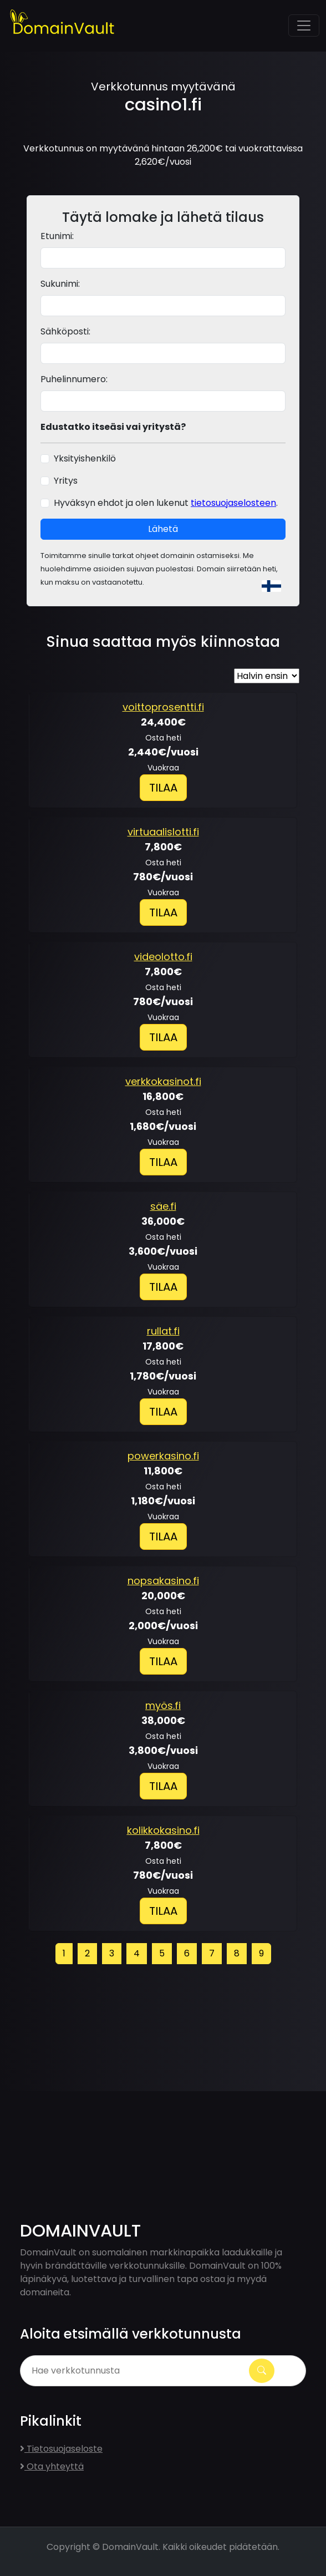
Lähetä (163, 529)
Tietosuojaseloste (61, 2448)
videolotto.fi (163, 957)
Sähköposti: (65, 331)
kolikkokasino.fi (163, 1830)
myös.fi (163, 1705)
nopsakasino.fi (163, 1581)
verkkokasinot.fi (163, 1081)
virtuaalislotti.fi (163, 832)
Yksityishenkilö (85, 458)
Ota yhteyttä (52, 2466)
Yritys (66, 480)
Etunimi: (57, 236)
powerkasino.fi (163, 1456)
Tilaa (163, 787)
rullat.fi (163, 1331)
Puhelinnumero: (74, 379)
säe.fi (163, 1206)
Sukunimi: (60, 283)
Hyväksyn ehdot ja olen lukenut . (166, 502)
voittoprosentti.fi (163, 707)
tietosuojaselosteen (233, 502)
